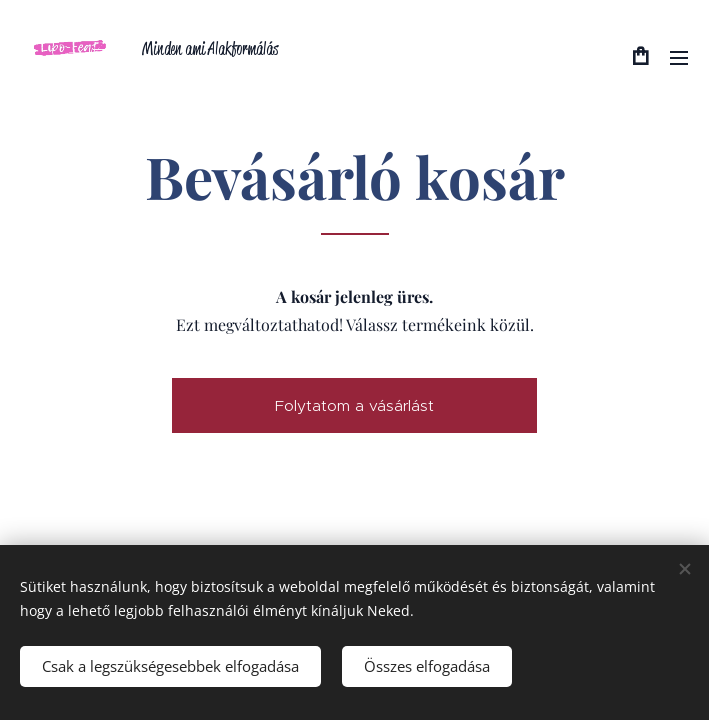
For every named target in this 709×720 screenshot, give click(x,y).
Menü (679, 58)
